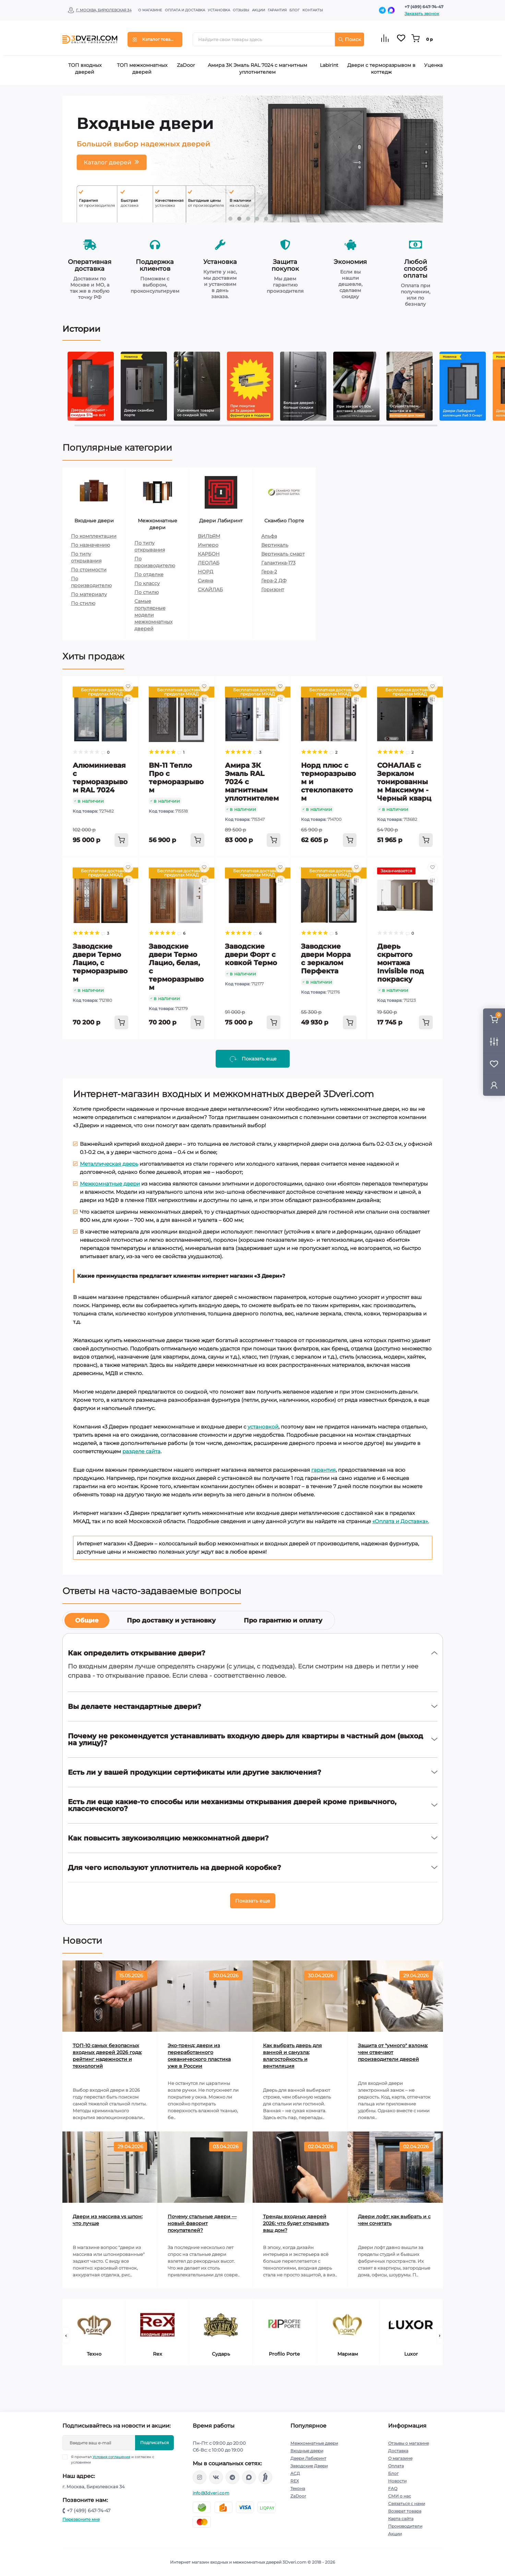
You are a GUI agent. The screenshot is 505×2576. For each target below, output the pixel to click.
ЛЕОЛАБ (208, 563)
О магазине (150, 10)
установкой (263, 1426)
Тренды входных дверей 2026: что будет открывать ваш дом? (296, 2223)
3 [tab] (248, 219)
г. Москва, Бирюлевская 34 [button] (104, 10)
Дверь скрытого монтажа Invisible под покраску (400, 962)
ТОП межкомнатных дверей (142, 68)
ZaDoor (186, 65)
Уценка (433, 65)
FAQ (392, 2488)
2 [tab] (239, 219)
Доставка (398, 2450)
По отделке (149, 574)
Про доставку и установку (171, 1620)
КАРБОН (209, 554)
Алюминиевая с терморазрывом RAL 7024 (100, 777)
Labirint (329, 65)
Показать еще (252, 1901)
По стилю (83, 603)
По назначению (90, 545)
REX (294, 2480)
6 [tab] (275, 219)
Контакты (312, 10)
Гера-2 (269, 572)
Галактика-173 (278, 563)
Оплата (396, 2465)
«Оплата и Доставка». (400, 1521)
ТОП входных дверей (84, 68)
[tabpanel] (252, 159)
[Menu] (155, 39)
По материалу (89, 594)
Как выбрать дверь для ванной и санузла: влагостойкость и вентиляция (292, 2055)
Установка (219, 10)
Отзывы (241, 10)
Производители (405, 2526)
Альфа (269, 536)
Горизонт (272, 589)
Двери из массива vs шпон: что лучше (108, 2219)
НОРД (205, 572)
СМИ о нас (399, 2496)
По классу (147, 583)
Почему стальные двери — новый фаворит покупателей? (202, 2223)
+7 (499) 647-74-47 (424, 6)
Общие (87, 1620)
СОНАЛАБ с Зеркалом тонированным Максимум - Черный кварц (404, 781)
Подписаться (154, 2442)
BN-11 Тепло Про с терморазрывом (176, 777)
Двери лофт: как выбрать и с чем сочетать (394, 2219)
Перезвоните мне (81, 2519)
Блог (294, 10)
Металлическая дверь (109, 1164)
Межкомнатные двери (110, 1183)
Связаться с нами (406, 2503)
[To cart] (121, 840)
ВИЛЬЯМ (209, 536)
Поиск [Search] (349, 39)
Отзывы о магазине (408, 2443)
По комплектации (94, 536)
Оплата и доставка (185, 10)
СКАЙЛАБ (210, 589)
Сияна (205, 581)
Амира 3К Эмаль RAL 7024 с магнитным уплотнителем (257, 68)
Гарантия (277, 10)
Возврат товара (404, 2511)
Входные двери (306, 2450)
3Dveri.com (294, 2562)
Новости (397, 2480)
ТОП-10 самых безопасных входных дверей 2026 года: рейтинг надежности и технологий (107, 2055)
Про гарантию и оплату (283, 1620)
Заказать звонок (422, 13)
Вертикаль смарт (283, 554)
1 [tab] (230, 219)
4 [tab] (257, 219)
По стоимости (89, 570)
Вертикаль (274, 545)
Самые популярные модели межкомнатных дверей (153, 615)
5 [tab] (266, 219)
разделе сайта (141, 1451)
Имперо (208, 545)
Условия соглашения (111, 2457)
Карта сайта (400, 2518)
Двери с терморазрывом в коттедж (381, 68)
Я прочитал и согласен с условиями (112, 2459)
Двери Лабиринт (308, 2458)
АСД (295, 2473)
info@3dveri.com (211, 2492)
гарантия (323, 1470)
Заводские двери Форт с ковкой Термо (251, 954)
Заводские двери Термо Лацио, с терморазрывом (100, 962)
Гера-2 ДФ (274, 581)
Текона (297, 2488)
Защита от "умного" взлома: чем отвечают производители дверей (393, 2052)
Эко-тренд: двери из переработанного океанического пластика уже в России (199, 2055)
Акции (258, 10)
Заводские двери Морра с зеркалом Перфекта (326, 958)
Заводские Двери (309, 2465)
